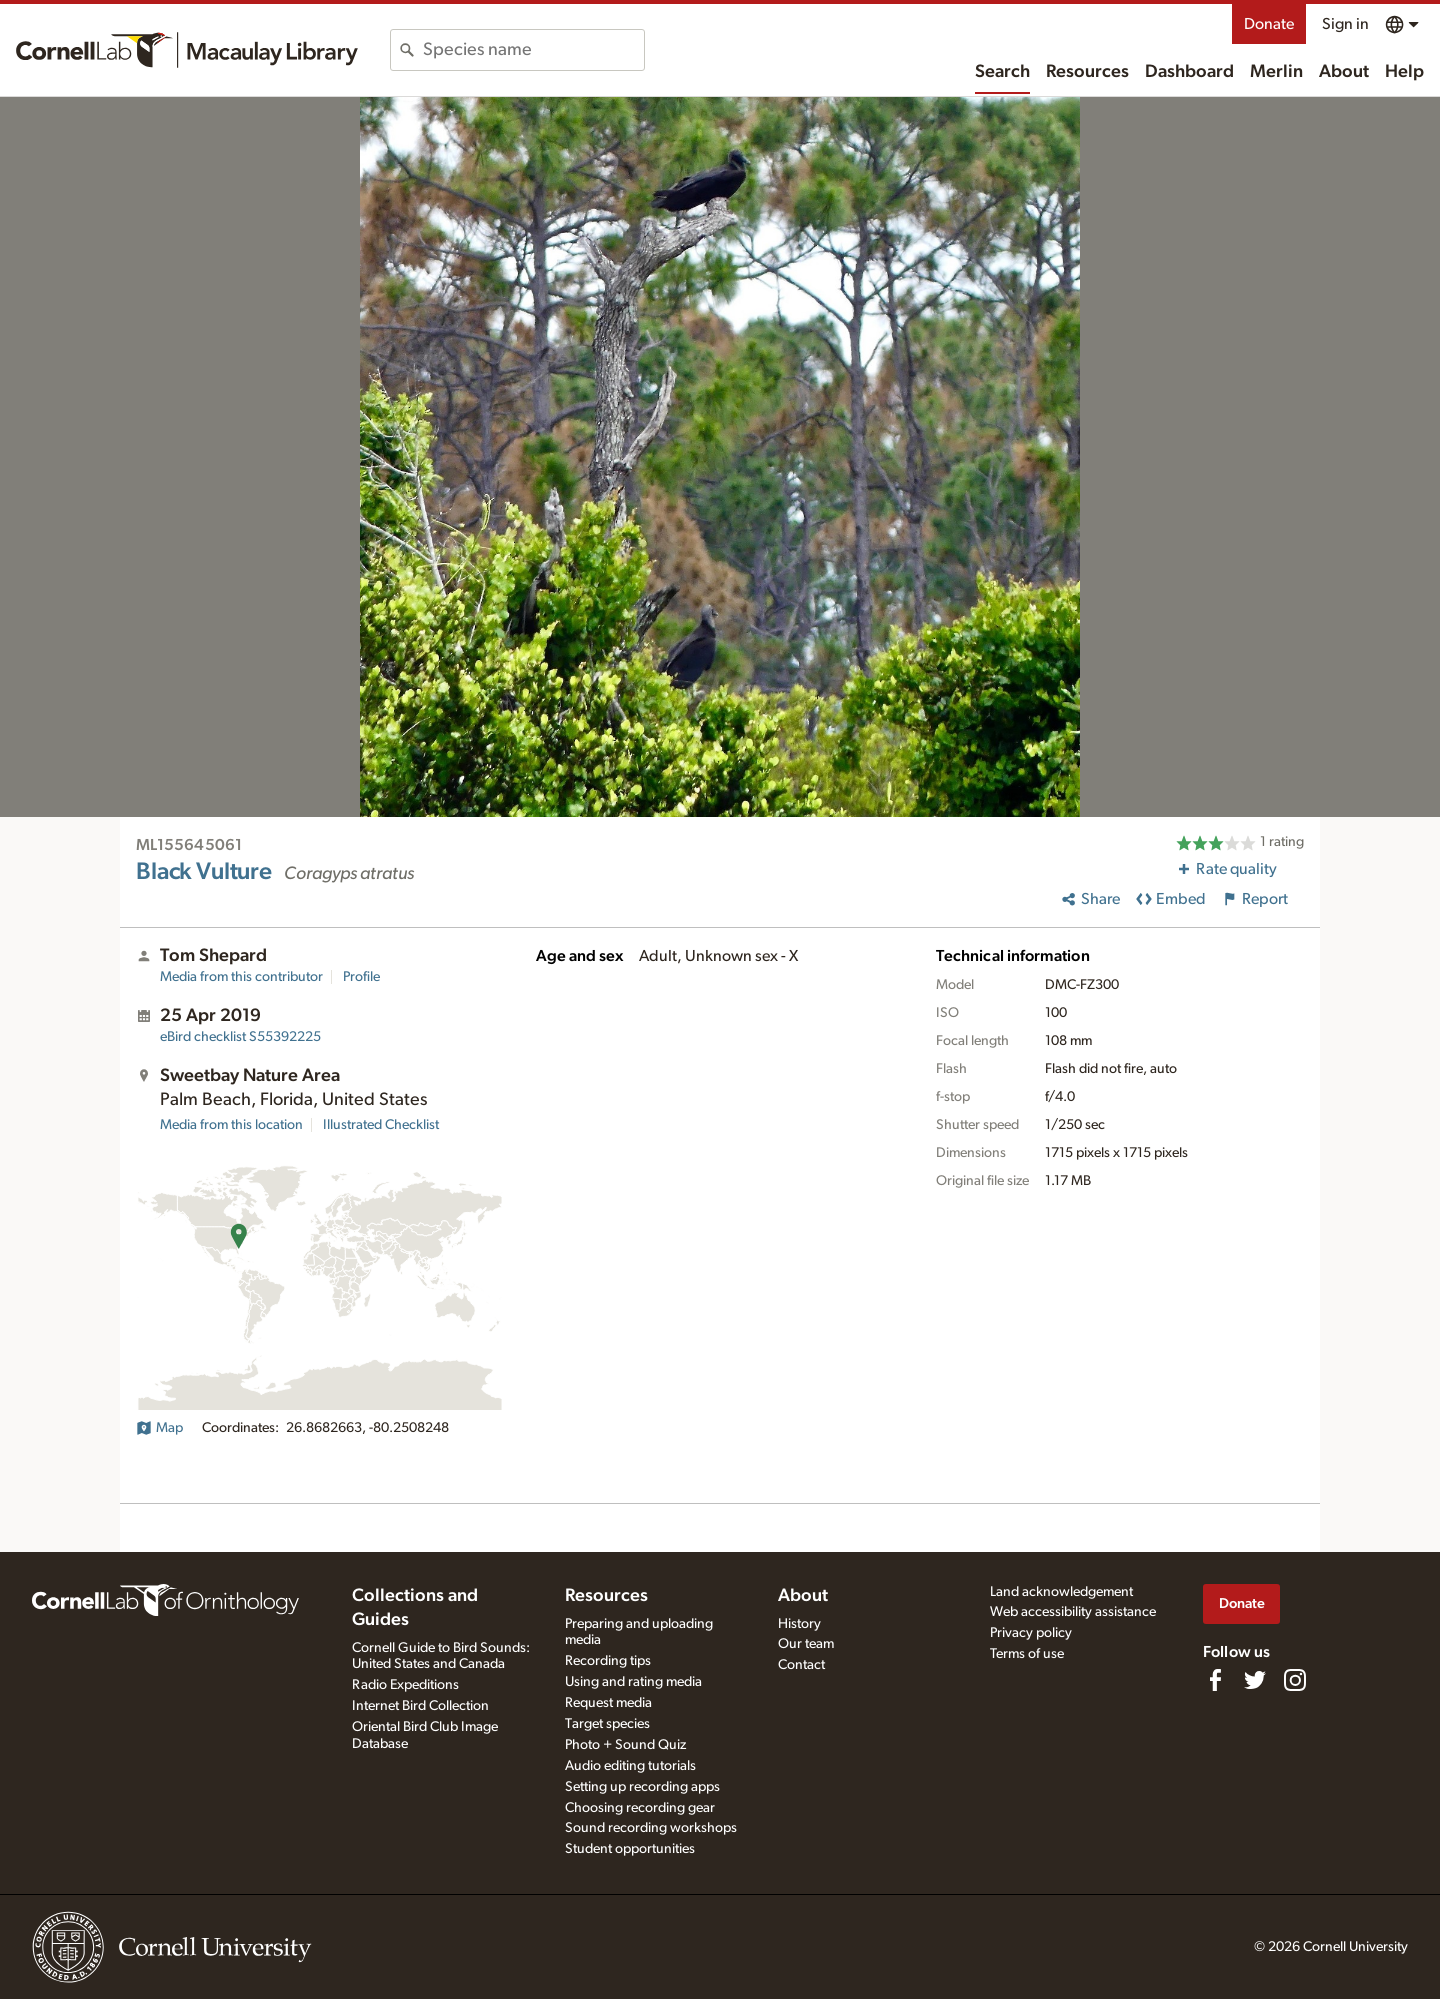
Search (1002, 72)
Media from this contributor (241, 977)
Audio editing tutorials (630, 1766)
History (799, 1624)
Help (1404, 72)
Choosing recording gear (640, 1808)
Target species (607, 1724)
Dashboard (1189, 72)
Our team (806, 1644)
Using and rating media (633, 1682)
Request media (608, 1703)
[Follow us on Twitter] (1255, 1680)
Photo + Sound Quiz (625, 1745)
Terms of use (1027, 1654)
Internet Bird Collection (420, 1706)
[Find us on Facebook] (1215, 1680)
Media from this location (231, 1125)
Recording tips (608, 1661)
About (1344, 72)
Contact (801, 1665)
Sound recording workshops (651, 1828)
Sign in (1345, 24)
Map (159, 1428)
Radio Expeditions (405, 1685)
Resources (1087, 72)
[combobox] (533, 50)
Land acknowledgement (1061, 1592)
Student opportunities (630, 1849)
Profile (361, 977)
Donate (1269, 24)
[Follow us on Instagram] (1295, 1680)
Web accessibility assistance (1073, 1612)
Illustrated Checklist (381, 1125)
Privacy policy (1031, 1633)
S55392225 (240, 1037)
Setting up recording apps (642, 1787)
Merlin (1276, 72)
